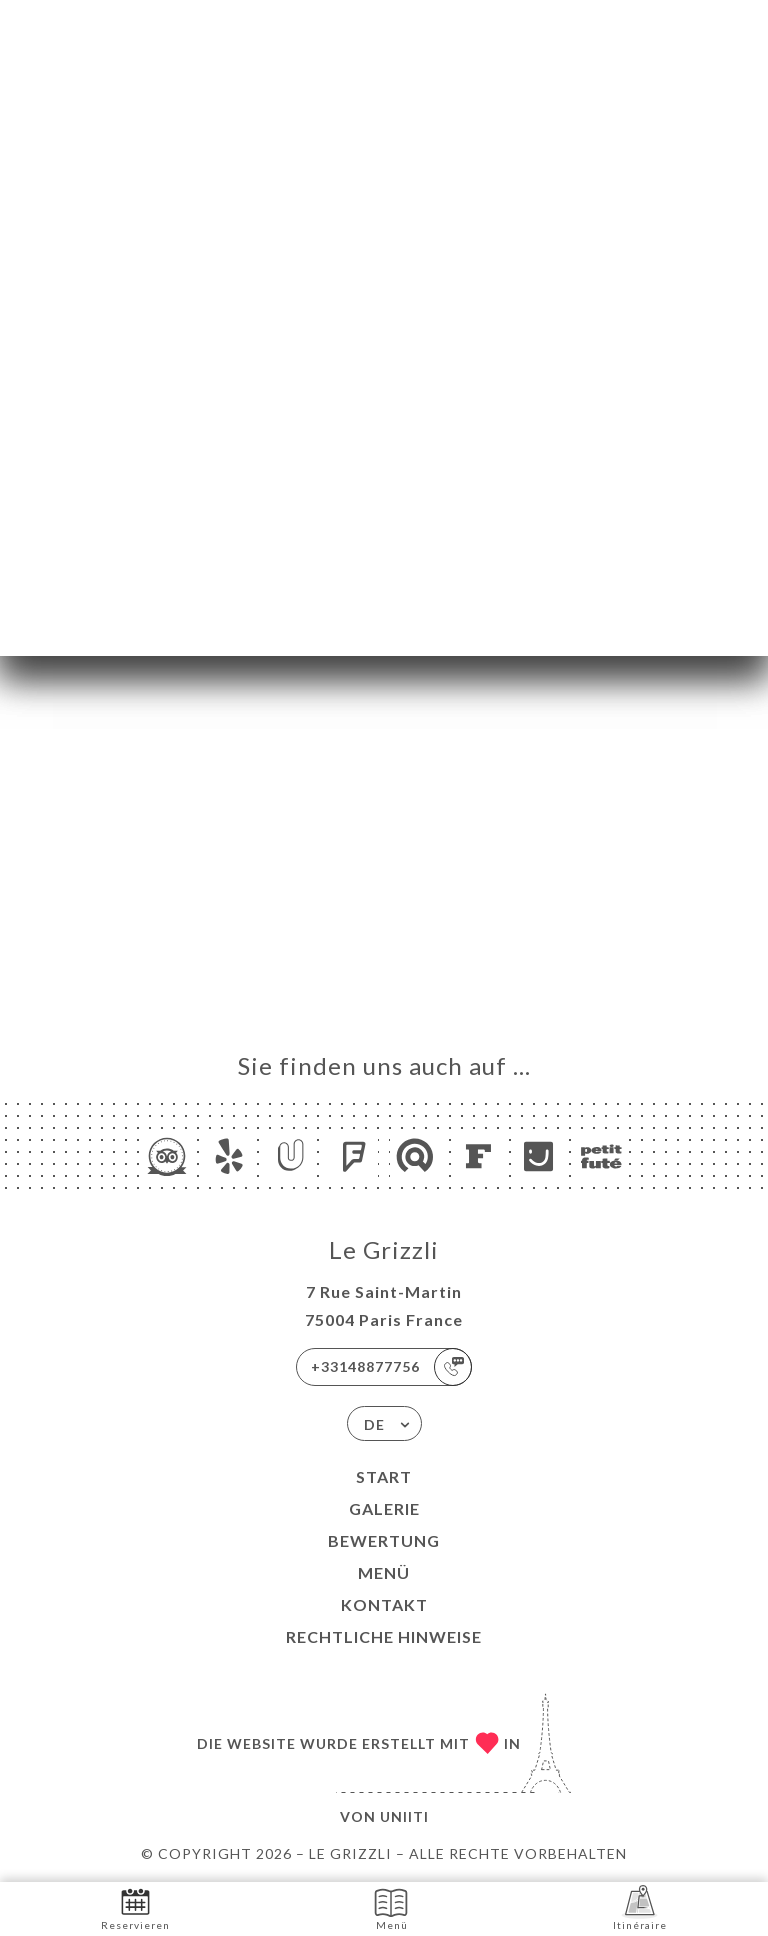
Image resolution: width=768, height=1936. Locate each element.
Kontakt (384, 1604)
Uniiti (404, 1816)
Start (384, 1476)
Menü (384, 1572)
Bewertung (384, 1540)
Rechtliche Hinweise (384, 1636)
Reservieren (135, 1907)
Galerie (384, 1508)
